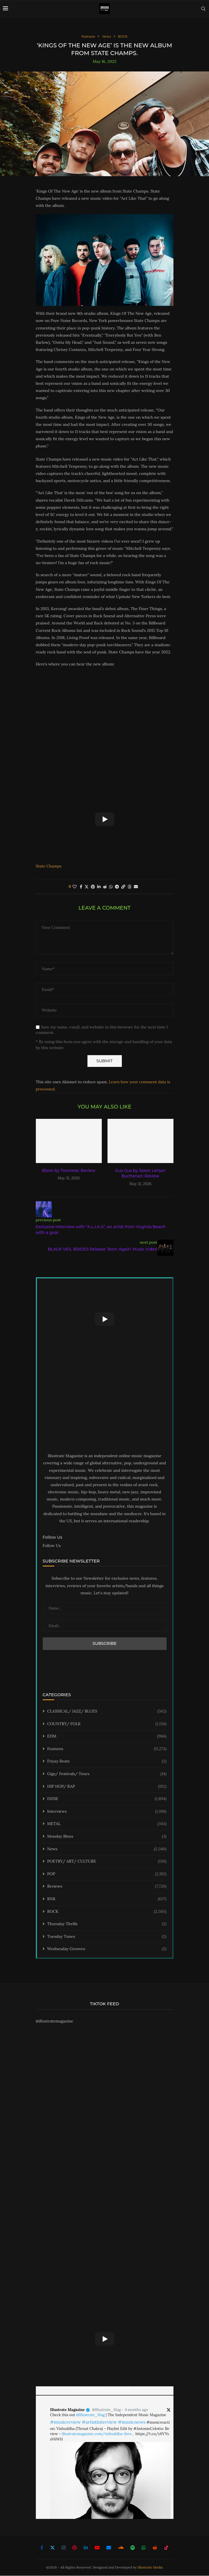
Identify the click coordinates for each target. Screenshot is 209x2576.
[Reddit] (155, 2548)
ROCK (107, 1912)
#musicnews (131, 2422)
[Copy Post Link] (123, 887)
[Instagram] (64, 2548)
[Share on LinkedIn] (99, 887)
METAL (107, 1824)
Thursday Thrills (107, 1924)
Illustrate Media (150, 2567)
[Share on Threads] (130, 887)
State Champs (49, 866)
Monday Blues (107, 1837)
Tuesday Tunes (107, 1937)
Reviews (107, 1887)
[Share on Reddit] (105, 887)
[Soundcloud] (121, 2548)
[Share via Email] (136, 887)
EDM (107, 1737)
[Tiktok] (166, 2548)
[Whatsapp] (144, 2548)
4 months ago (136, 2410)
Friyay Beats (107, 1762)
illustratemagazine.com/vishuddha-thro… (98, 2434)
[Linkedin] (86, 2548)
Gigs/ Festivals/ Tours (107, 1774)
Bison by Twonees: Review (68, 1170)
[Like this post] (75, 887)
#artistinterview (99, 2422)
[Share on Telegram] (117, 887)
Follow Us (52, 1545)
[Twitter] (52, 2548)
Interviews (107, 1812)
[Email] (108, 2548)
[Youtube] (97, 2548)
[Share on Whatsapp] (111, 887)
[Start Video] (104, 819)
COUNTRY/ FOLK (107, 1724)
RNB (107, 1899)
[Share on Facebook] (81, 887)
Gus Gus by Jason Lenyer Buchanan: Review (140, 1173)
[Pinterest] (74, 2548)
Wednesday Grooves (107, 1949)
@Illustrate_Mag (106, 2410)
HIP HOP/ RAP (107, 1787)
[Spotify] (132, 2548)
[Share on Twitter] (87, 887)
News (107, 1849)
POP (107, 1874)
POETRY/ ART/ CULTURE (107, 1862)
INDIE (107, 1799)
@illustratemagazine (54, 2021)
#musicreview (65, 2422)
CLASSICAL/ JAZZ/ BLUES (107, 1712)
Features (107, 1749)
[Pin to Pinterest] (93, 887)
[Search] (203, 8)
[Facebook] (41, 2548)
